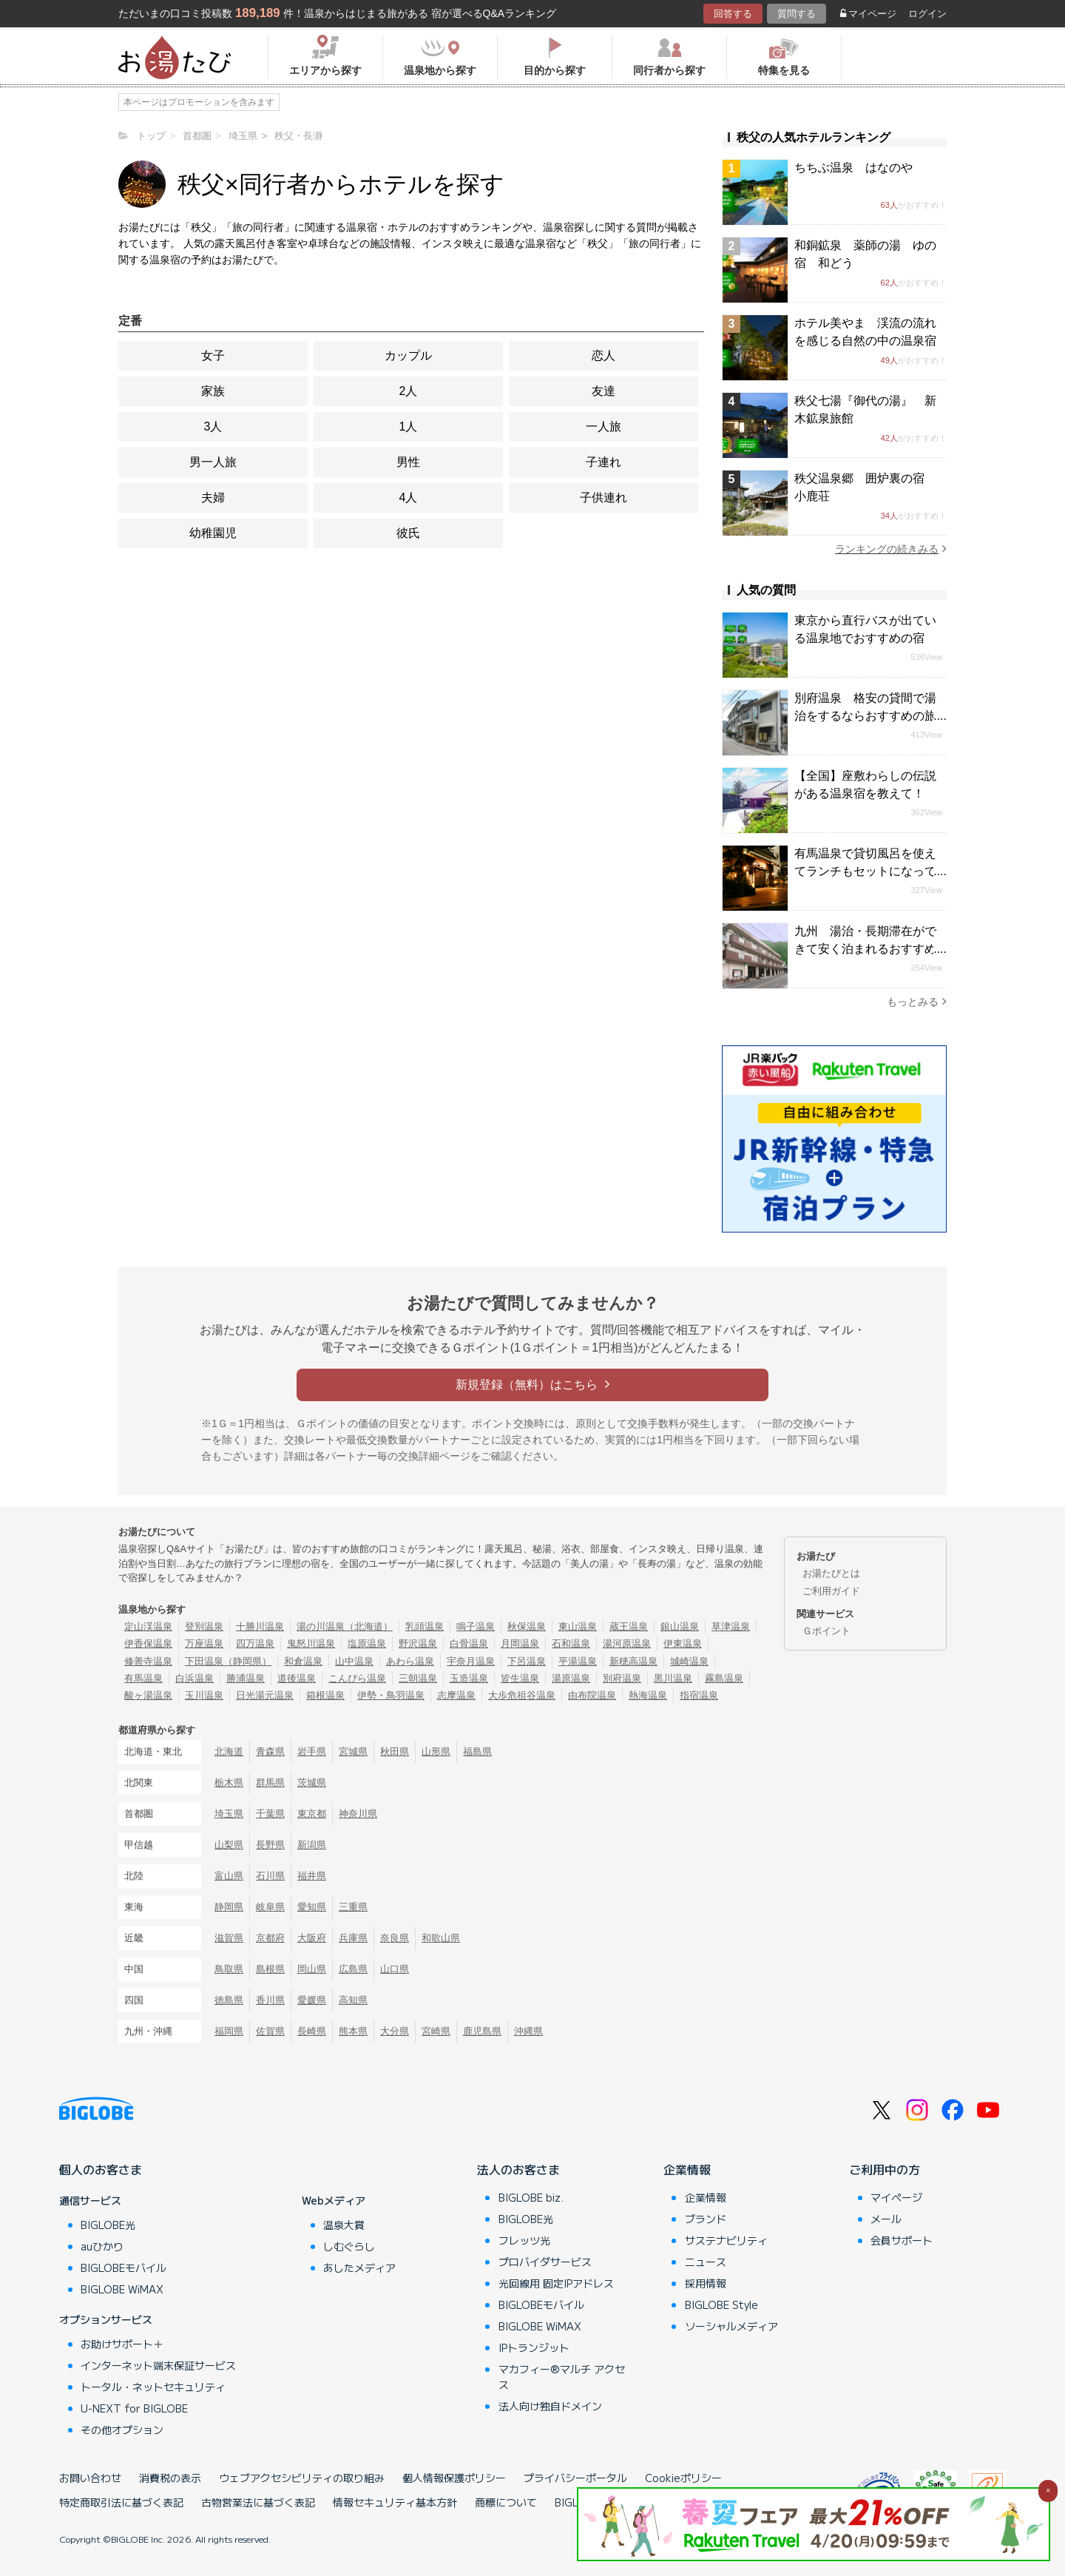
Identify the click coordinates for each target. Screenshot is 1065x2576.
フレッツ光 (524, 2240)
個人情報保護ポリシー (454, 2477)
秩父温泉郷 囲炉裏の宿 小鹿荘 (865, 487)
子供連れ (603, 497)
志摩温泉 (456, 1695)
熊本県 (353, 2031)
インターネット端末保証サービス (158, 2365)
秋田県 (394, 1751)
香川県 (270, 2000)
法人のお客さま (518, 2169)
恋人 (603, 355)
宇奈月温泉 (471, 1661)
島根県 (270, 1969)
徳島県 (228, 2000)
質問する (796, 13)
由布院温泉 (592, 1695)
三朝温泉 (418, 1678)
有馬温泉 (143, 1678)
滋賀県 (228, 1937)
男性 (408, 462)
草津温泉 (730, 1626)
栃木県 (228, 1782)
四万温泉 (255, 1643)
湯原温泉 (571, 1678)
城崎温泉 (689, 1661)
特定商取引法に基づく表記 (121, 2502)
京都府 (270, 1937)
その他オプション (122, 2429)
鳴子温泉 (475, 1626)
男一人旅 (213, 462)
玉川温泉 (204, 1695)
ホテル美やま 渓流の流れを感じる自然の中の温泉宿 (865, 332)
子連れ (603, 462)
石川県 (270, 1875)
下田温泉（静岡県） (228, 1661)
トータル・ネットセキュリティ (153, 2386)
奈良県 (394, 1937)
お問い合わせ (90, 2477)
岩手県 (311, 1751)
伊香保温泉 (148, 1643)
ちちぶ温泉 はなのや (853, 167)
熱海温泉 (648, 1695)
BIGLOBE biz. (531, 2197)
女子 (213, 355)
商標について (506, 2502)
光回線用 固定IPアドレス (556, 2283)
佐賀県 (270, 2031)
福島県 (477, 1751)
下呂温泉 (526, 1661)
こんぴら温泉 (357, 1678)
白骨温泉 (469, 1643)
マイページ (868, 13)
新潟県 (311, 1844)
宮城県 (353, 1751)
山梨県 (228, 1844)
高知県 (353, 2000)
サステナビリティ (726, 2240)
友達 (603, 391)
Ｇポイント (826, 1630)
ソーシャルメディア (731, 2326)
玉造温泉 (469, 1678)
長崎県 (311, 2031)
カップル (408, 355)
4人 (408, 497)
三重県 (353, 1906)
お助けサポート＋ (122, 2343)
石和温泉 (571, 1643)
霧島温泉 (724, 1678)
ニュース (705, 2261)
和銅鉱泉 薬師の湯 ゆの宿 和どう (865, 254)
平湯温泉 (577, 1661)
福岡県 (228, 2031)
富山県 (228, 1875)
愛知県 (311, 1906)
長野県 (270, 1844)
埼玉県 (228, 1813)
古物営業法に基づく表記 (258, 2502)
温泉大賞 (344, 2224)
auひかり (102, 2246)
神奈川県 (358, 1813)
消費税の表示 (170, 2477)
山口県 (394, 1969)
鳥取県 (228, 1969)
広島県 (353, 1969)
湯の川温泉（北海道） (345, 1626)
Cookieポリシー (683, 2477)
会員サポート (901, 2240)
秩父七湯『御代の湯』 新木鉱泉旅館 (865, 409)
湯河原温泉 (627, 1643)
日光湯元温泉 (265, 1695)
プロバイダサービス (545, 2261)
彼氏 (408, 533)
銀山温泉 (679, 1626)
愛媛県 (311, 2000)
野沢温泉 (418, 1643)
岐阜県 (270, 1906)
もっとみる (917, 1001)
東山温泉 (577, 1626)
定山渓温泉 (148, 1626)
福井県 (311, 1875)
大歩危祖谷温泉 (521, 1695)
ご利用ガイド (831, 1590)
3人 (213, 426)
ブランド (705, 2218)
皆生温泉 (520, 1678)
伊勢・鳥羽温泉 (391, 1695)
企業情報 (687, 2169)
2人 (408, 391)
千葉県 (270, 1813)
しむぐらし (349, 2246)
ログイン (927, 13)
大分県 (394, 2031)
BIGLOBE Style (721, 2304)
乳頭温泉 (424, 1626)
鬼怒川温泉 (311, 1643)
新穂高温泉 (633, 1661)
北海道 (228, 1751)
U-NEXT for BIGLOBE (134, 2408)
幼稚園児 (213, 533)
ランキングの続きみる (891, 548)
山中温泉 (354, 1661)
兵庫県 (353, 1937)
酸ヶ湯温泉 (148, 1695)
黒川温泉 (673, 1678)
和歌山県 (441, 1937)
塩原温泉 (367, 1643)
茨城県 (311, 1782)
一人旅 (603, 426)
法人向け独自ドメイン (550, 2405)
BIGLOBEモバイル (123, 2267)
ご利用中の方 (884, 2169)
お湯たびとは (831, 1573)
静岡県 (228, 1906)
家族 (213, 391)
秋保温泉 (526, 1626)
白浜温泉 (194, 1678)
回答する (733, 13)
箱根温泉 (325, 1695)
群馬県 (270, 1782)
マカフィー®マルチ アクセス (561, 2376)
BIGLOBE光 (108, 2224)
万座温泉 (204, 1643)
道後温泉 (296, 1678)
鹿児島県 (482, 2031)
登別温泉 (204, 1626)
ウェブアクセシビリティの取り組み (302, 2477)
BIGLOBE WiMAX (122, 2289)
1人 (408, 426)
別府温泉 (622, 1678)
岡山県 (311, 1969)
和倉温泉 (303, 1661)
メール (886, 2218)
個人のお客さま (100, 2169)
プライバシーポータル (575, 2477)
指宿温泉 (699, 1695)
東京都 (311, 1813)
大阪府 (311, 1937)
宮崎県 (436, 2031)
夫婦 (213, 497)
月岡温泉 (520, 1643)
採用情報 (705, 2283)
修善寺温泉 (148, 1661)
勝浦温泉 (245, 1678)
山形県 (436, 1751)
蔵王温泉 (628, 1626)
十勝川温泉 (260, 1626)
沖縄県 (528, 2031)
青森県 (270, 1751)
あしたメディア (359, 2267)
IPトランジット (533, 2347)
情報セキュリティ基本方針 (395, 2502)
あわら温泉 (410, 1661)
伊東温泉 (682, 1643)
